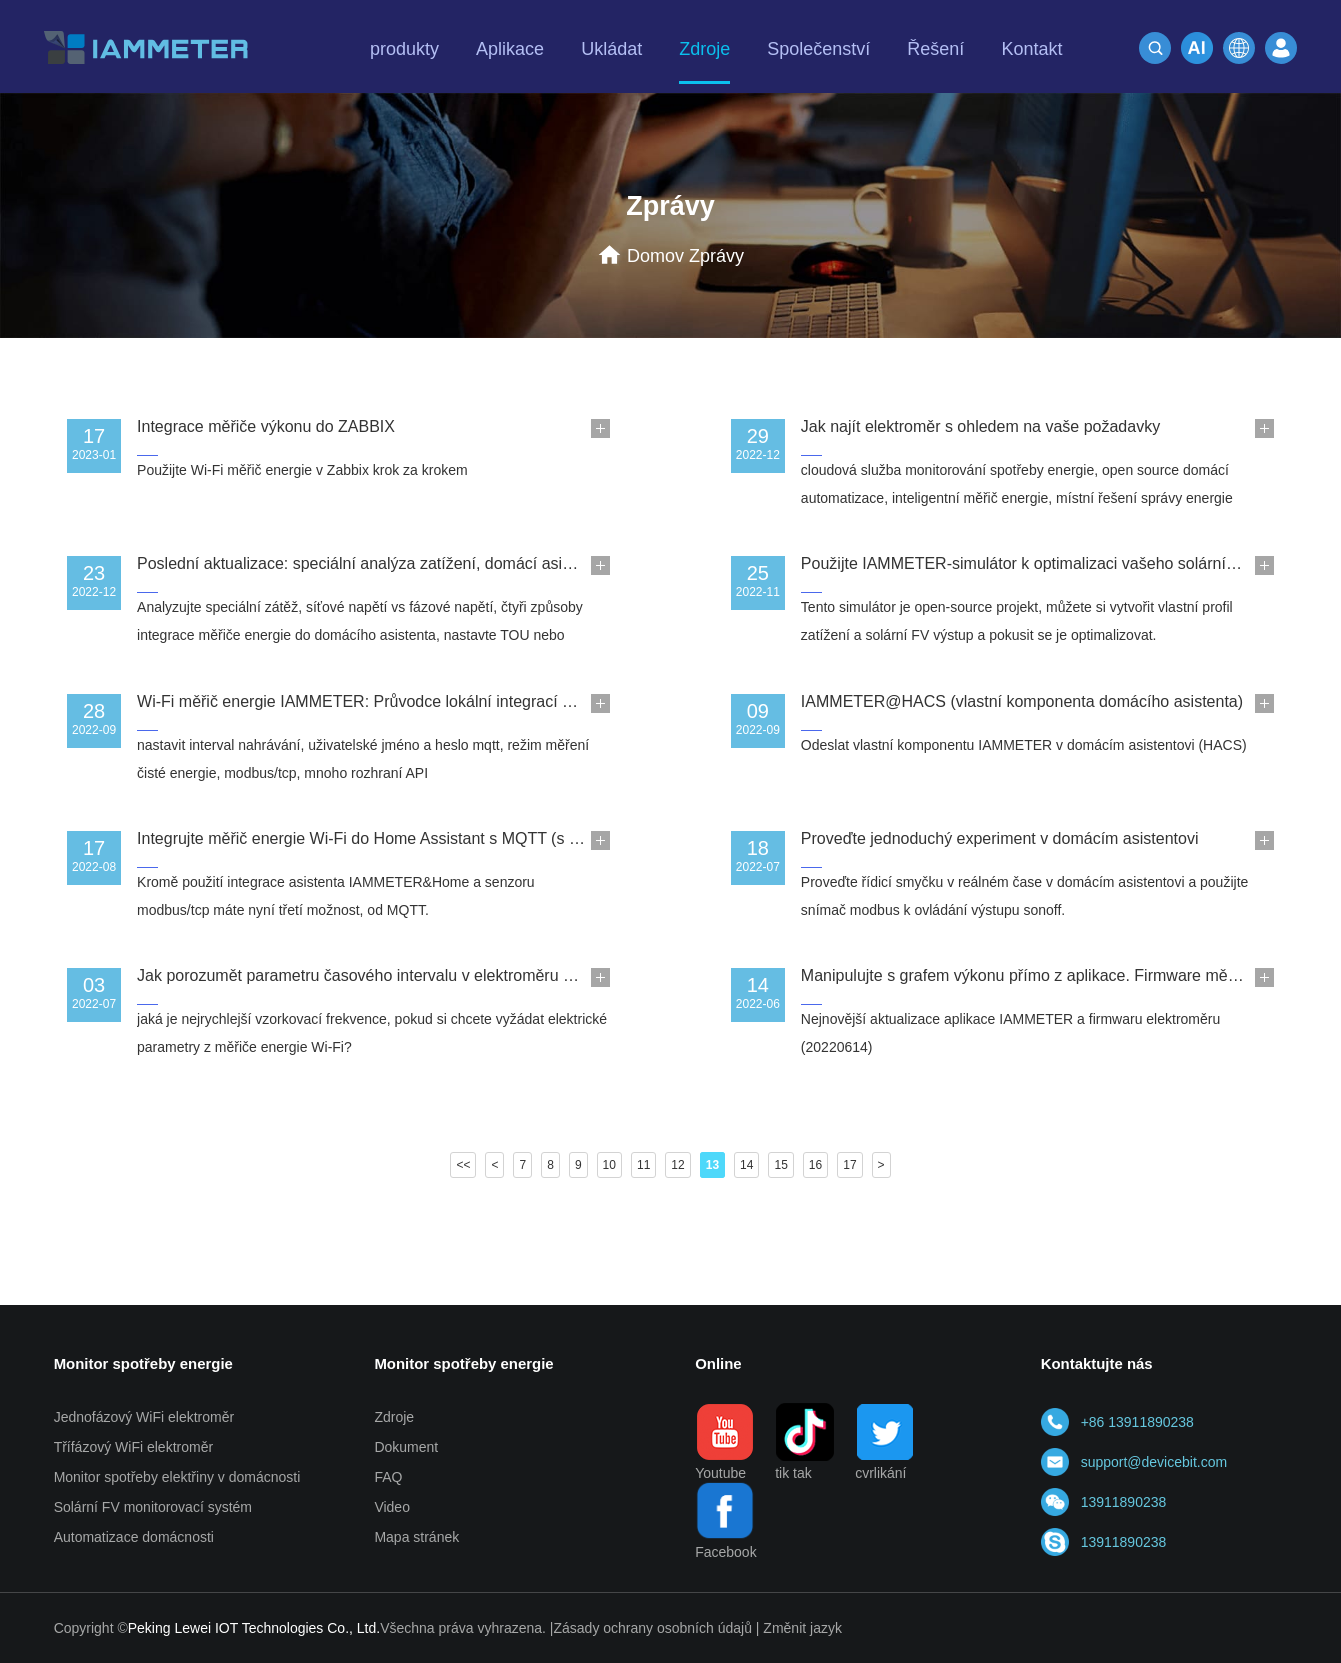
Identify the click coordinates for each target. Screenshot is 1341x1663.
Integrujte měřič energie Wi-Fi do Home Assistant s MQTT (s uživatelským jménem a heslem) (466, 838)
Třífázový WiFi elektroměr (133, 1447)
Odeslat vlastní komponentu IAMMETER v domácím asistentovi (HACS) (1024, 745)
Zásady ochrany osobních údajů (652, 1628)
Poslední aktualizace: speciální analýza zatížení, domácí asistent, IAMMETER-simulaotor (453, 563)
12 (677, 1165)
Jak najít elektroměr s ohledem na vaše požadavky (980, 426)
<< (463, 1165)
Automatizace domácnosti (134, 1537)
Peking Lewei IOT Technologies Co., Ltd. (254, 1628)
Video (392, 1507)
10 (609, 1165)
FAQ (388, 1477)
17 (849, 1165)
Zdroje (394, 1417)
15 (780, 1165)
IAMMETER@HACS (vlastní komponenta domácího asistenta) (1022, 701)
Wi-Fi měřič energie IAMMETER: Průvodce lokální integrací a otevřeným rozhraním (432, 701)
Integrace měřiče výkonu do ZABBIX (266, 426)
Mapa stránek (416, 1537)
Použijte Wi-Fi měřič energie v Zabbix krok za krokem (302, 470)
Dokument (406, 1447)
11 (643, 1165)
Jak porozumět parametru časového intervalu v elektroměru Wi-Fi (368, 975)
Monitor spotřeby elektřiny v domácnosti (177, 1477)
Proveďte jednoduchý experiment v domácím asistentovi (1000, 838)
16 (815, 1165)
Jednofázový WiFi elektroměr (144, 1417)
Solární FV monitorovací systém (153, 1507)
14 (746, 1165)
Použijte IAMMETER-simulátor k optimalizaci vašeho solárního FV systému (1067, 563)
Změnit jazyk (802, 1628)
